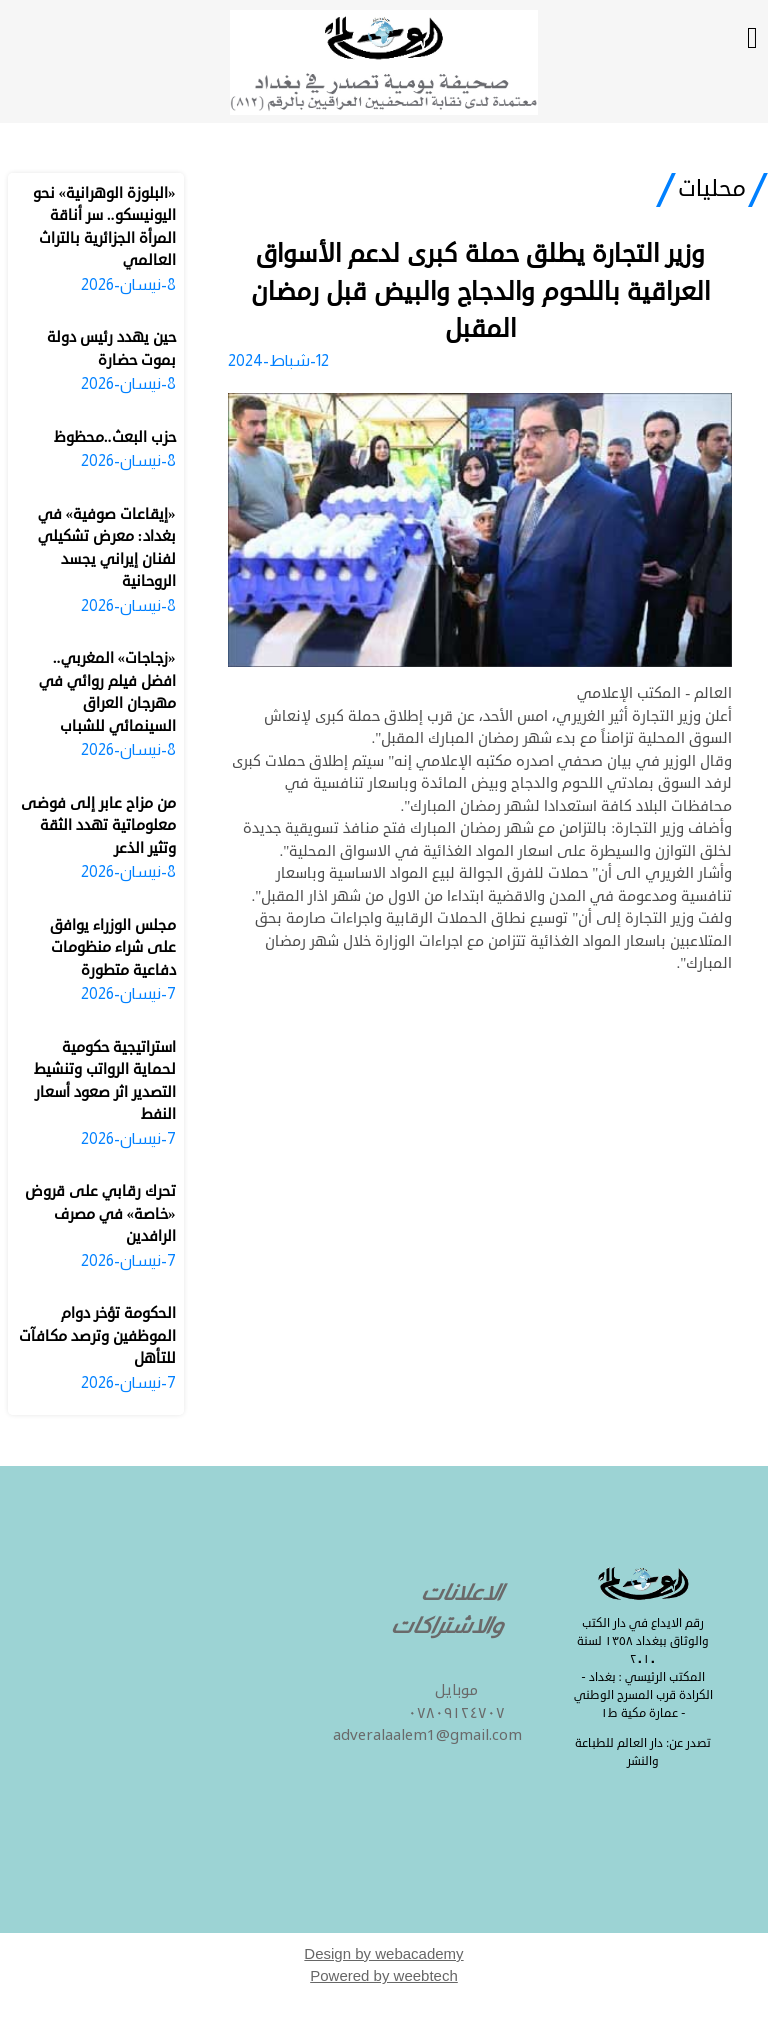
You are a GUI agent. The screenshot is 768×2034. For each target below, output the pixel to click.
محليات (712, 189)
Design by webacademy (383, 1953)
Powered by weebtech (384, 1975)
